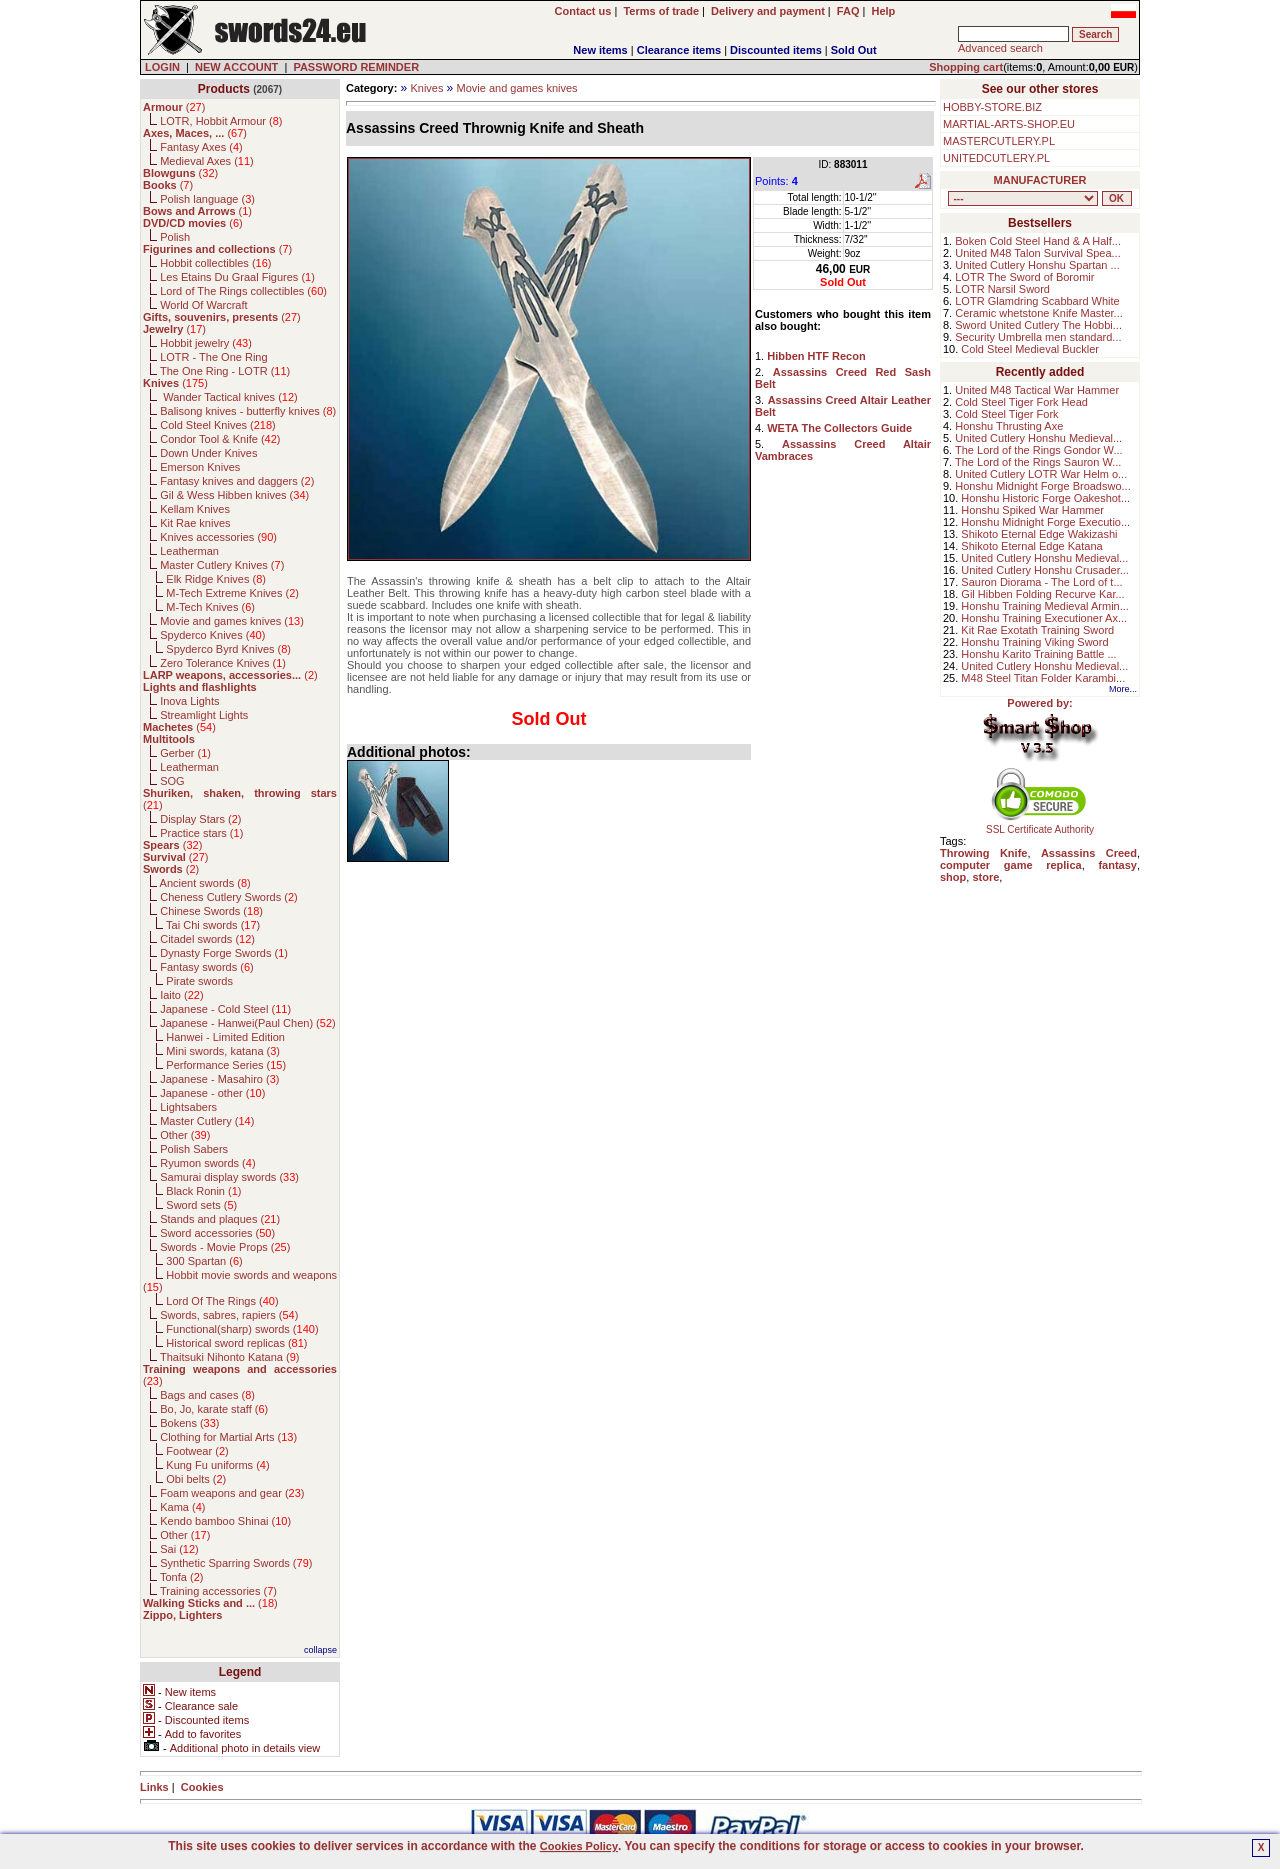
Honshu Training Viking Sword (1034, 642)
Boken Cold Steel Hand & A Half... (1038, 241)
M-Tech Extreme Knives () (232, 593)
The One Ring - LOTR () (225, 371)
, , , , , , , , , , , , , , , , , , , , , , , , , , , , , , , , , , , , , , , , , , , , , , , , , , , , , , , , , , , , (1023, 198)
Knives (426, 88)
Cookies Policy (579, 1846)
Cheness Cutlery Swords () (229, 897)
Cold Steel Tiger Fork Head (1021, 402)
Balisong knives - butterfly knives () (248, 411)
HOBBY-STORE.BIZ (992, 107)
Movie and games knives (517, 88)
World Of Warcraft (203, 305)
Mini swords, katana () (223, 1051)
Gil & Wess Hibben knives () (234, 495)
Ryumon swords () (207, 1163)
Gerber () (185, 753)
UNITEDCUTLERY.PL (996, 158)
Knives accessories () (218, 537)
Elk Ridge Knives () (216, 579)
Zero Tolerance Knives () (223, 663)
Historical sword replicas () (236, 1343)
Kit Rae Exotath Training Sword (1037, 630)
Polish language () (207, 199)
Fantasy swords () (207, 967)
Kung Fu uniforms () (217, 1465)
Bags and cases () (207, 1395)
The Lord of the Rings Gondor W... (1039, 450)
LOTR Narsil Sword (1002, 289)
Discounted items (776, 50)
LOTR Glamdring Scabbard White (1037, 301)
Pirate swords (199, 981)
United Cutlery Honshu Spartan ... (1037, 265)
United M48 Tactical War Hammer (1037, 390)
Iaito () (181, 995)
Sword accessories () (217, 1233)
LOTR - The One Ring (213, 357)
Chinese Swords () (211, 911)
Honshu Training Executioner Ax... (1044, 618)
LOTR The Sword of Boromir (1024, 277)
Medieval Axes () (207, 161)
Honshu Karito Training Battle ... (1038, 654)
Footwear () (197, 1451)
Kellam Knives (195, 509)
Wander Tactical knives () (229, 397)
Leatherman (189, 551)
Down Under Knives (208, 453)
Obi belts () (196, 1479)
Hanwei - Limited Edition (225, 1037)
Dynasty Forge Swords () (224, 953)
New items (600, 50)
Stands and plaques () (220, 1219)
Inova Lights (189, 701)
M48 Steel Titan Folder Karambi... (1043, 678)
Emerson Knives (200, 467)
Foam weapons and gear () (232, 1493)
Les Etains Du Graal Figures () (237, 277)
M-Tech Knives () (210, 607)
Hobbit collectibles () (215, 263)
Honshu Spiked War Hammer (1032, 510)
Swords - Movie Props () (225, 1247)
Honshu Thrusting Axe (1009, 426)
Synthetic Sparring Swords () (236, 1563)
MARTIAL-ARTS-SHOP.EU (1009, 124)
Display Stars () (200, 819)
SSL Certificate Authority (1040, 825)
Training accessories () (218, 1591)
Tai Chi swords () (213, 925)
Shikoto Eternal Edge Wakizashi (1039, 534)
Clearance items (679, 50)
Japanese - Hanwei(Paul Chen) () (248, 1023)
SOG (172, 781)
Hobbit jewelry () (206, 343)
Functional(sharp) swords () (242, 1329)
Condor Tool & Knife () (220, 439)
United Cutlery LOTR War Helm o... (1041, 474)
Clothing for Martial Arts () (228, 1437)
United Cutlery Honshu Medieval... (1038, 438)
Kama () (182, 1507)
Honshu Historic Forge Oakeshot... (1045, 498)
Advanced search (1000, 48)
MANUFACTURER (1040, 180)
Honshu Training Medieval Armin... (1045, 606)
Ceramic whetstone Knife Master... (1039, 313)
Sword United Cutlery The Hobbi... (1038, 325)
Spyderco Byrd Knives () (228, 649)
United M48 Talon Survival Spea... (1038, 253)
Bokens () (189, 1423)
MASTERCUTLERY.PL (999, 141)
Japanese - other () (212, 1093)
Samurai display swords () (229, 1177)
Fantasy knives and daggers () (237, 481)
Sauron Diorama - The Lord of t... (1041, 582)
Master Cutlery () (207, 1121)
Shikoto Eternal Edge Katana (1031, 546)
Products (224, 89)
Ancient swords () (205, 883)
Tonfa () (181, 1577)
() (174, 107)
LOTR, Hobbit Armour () (221, 121)
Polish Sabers (194, 1149)
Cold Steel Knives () (218, 425)
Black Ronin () (203, 1191)
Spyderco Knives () (212, 635)
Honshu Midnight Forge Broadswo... (1042, 486)
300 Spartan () (204, 1261)
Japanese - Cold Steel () (225, 1009)
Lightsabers (188, 1107)
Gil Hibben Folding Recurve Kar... (1042, 594)
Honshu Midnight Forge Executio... (1045, 522)
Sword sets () (201, 1205)
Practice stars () (201, 833)
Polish (175, 237)
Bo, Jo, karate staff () (214, 1409)
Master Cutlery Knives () (222, 565)
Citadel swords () (207, 939)
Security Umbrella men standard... (1038, 337)
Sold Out (854, 50)
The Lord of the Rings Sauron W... (1038, 462)
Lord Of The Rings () (222, 1301)
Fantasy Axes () (201, 147)
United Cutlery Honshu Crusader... (1045, 570)
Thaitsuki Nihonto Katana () (229, 1357)
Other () (185, 1135)
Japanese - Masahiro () (219, 1079)
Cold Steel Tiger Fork (1006, 414)
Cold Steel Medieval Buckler (1030, 349)
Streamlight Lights (204, 715)
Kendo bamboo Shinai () (225, 1521)
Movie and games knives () (232, 621)
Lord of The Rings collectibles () (243, 291)
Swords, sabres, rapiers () (229, 1315)
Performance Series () (226, 1065)
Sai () (179, 1549)
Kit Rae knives (195, 523)
